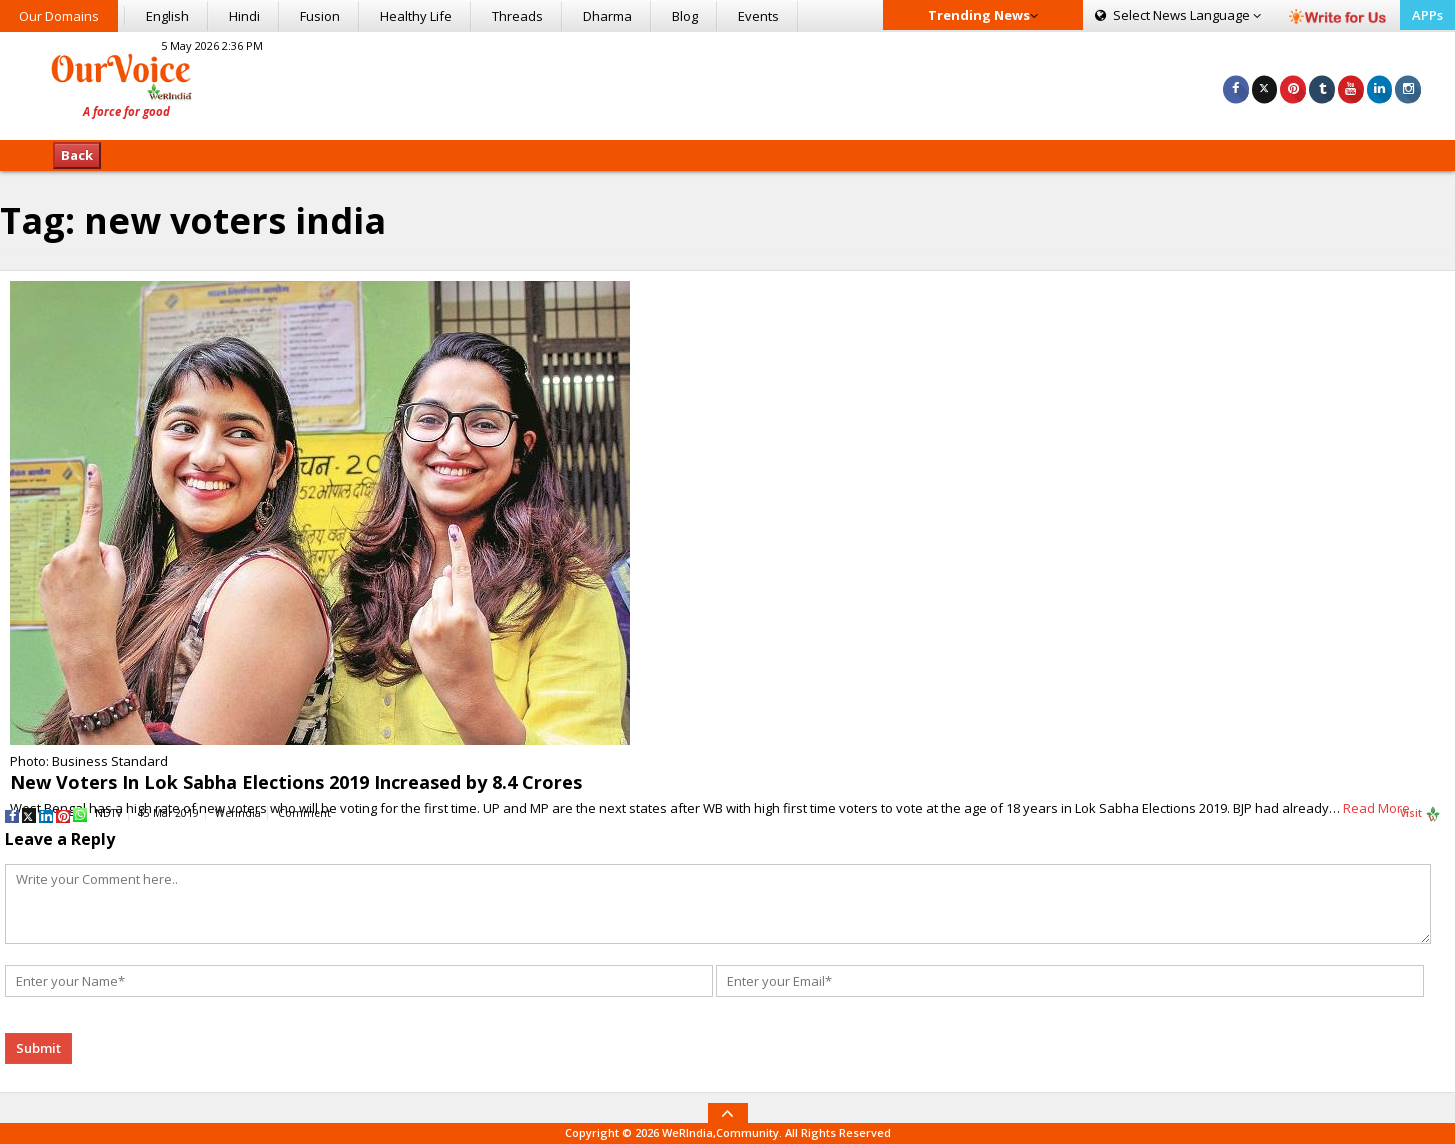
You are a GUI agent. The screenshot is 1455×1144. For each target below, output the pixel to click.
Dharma (607, 16)
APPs (1427, 15)
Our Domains (59, 16)
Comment (304, 813)
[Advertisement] (728, 83)
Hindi (244, 16)
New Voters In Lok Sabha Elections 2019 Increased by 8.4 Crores (296, 782)
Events (758, 16)
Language (1178, 15)
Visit (1420, 814)
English (167, 16)
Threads (517, 16)
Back (77, 155)
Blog (685, 16)
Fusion (320, 16)
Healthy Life (416, 16)
